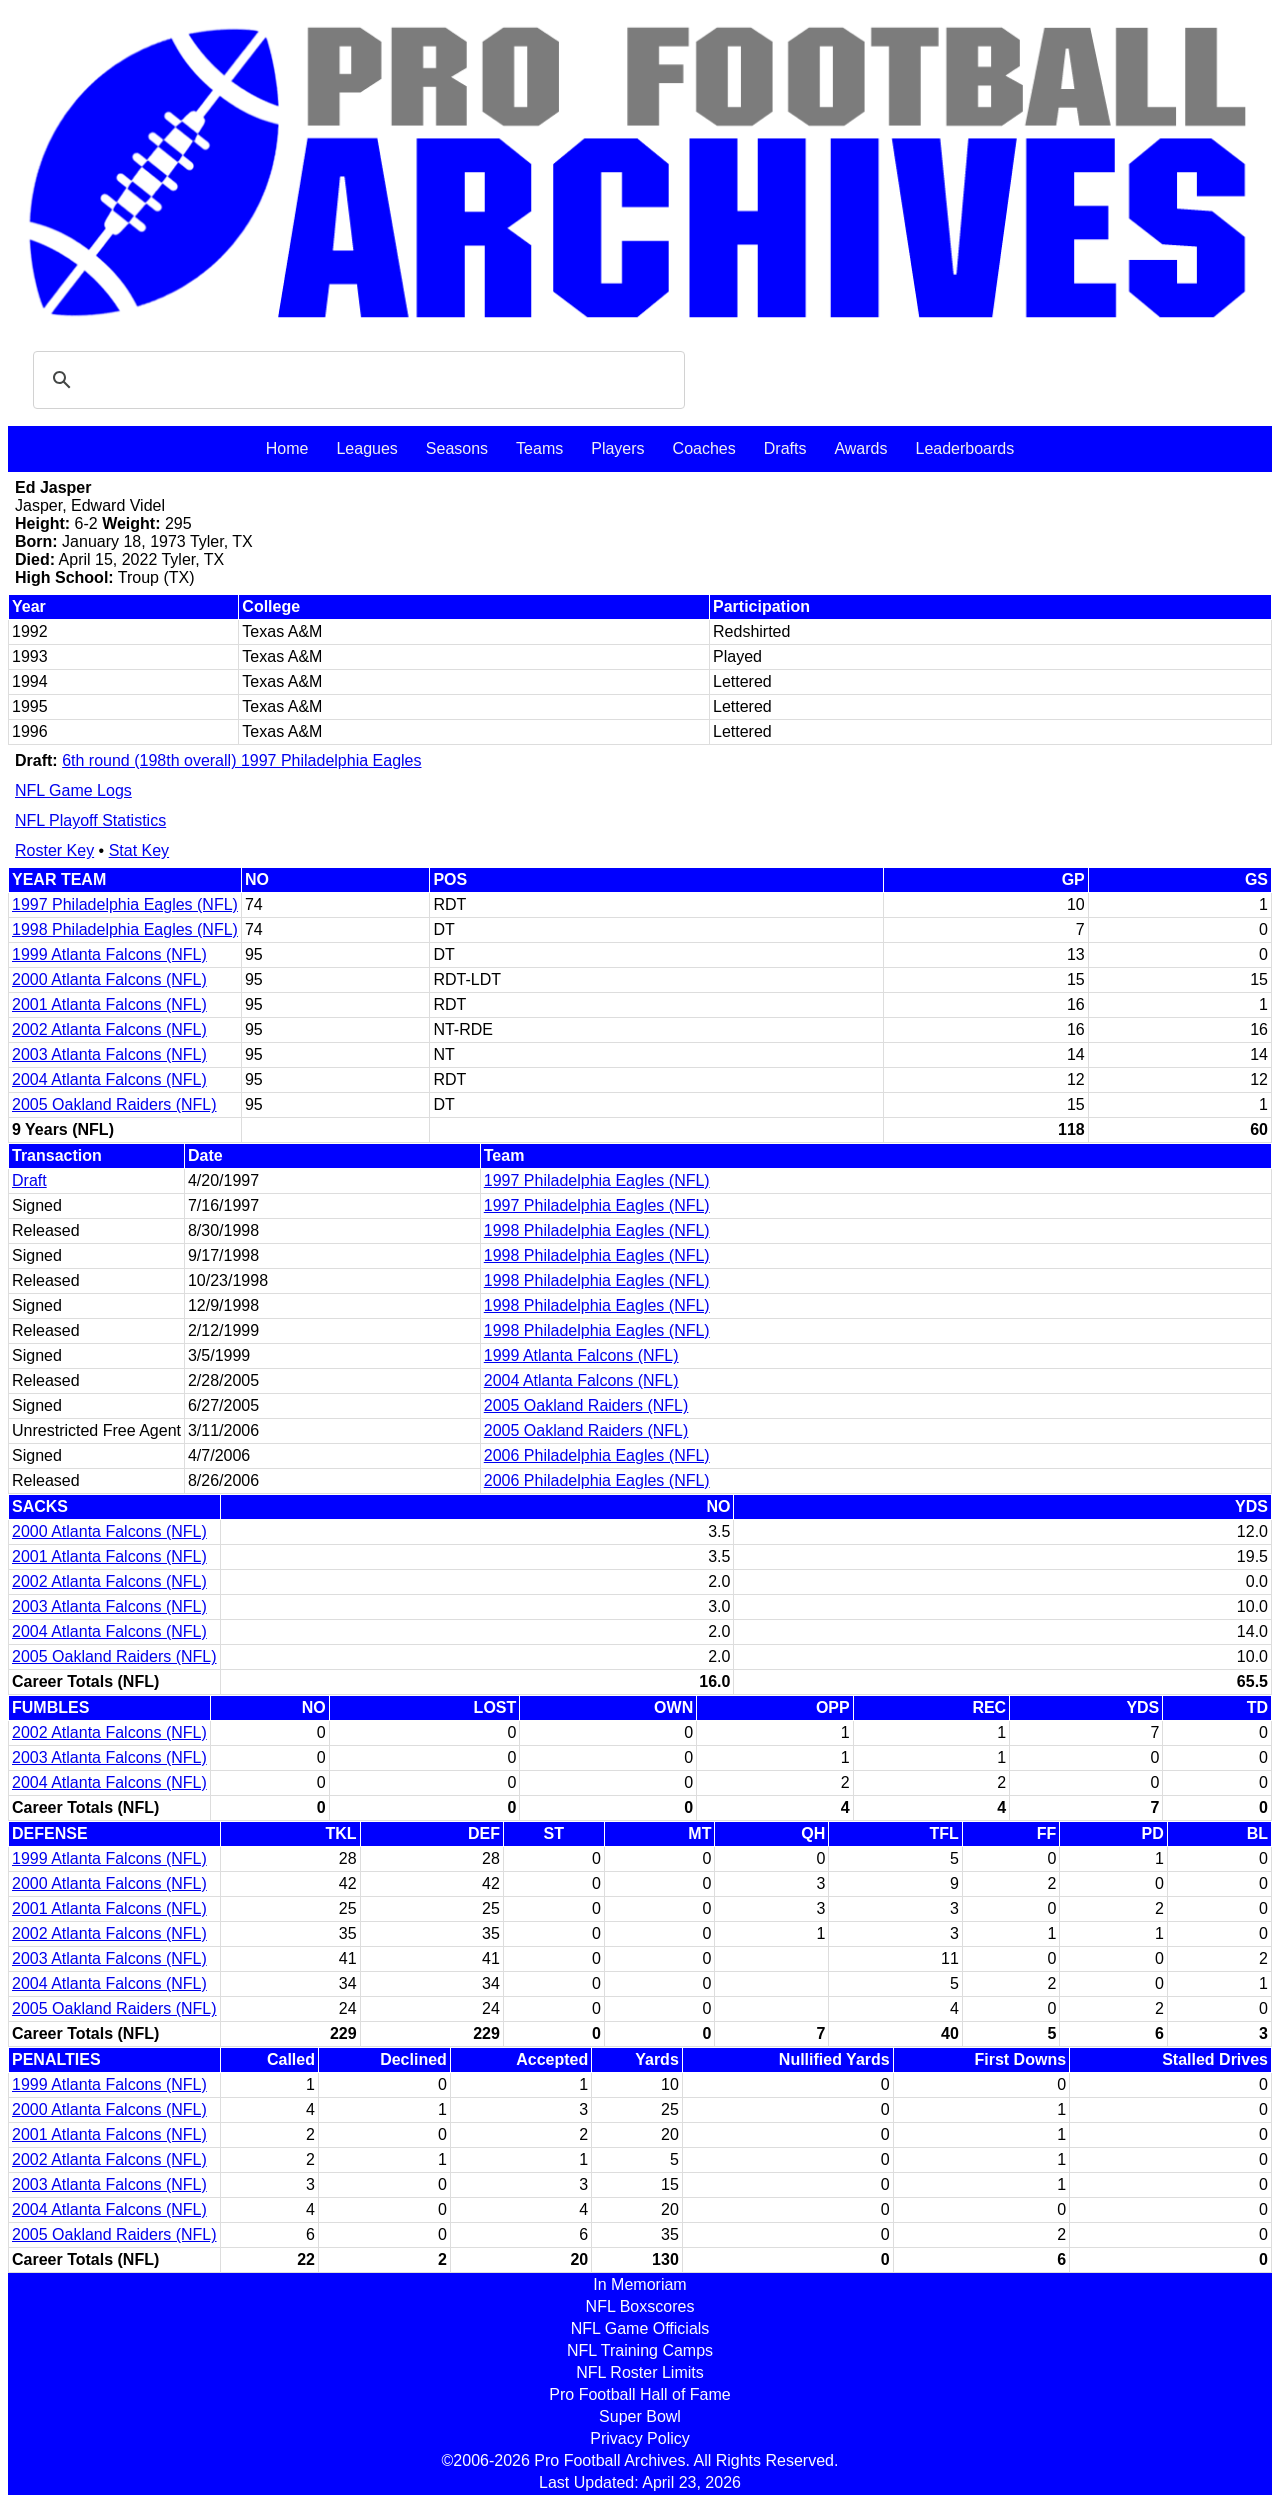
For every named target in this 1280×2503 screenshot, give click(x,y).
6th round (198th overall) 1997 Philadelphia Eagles (241, 760)
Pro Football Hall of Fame (639, 2394)
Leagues (366, 448)
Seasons (457, 448)
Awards (860, 448)
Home (287, 448)
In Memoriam (639, 2284)
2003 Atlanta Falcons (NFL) (109, 1054)
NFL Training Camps (640, 2350)
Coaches (704, 448)
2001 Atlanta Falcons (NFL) (109, 1004)
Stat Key (139, 850)
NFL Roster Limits (639, 2372)
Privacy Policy (640, 2438)
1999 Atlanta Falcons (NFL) (109, 954)
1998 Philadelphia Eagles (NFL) (125, 929)
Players (617, 448)
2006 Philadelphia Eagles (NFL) (597, 1455)
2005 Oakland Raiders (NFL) (114, 1104)
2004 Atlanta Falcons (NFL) (109, 1079)
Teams (539, 448)
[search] (356, 380)
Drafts (785, 448)
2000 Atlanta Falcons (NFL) (109, 979)
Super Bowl (640, 2416)
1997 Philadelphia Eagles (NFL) (125, 904)
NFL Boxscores (640, 2306)
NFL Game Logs (73, 790)
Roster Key (54, 850)
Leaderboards (964, 448)
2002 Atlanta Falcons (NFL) (109, 1029)
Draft (29, 1180)
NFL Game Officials (640, 2328)
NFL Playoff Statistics (90, 820)
